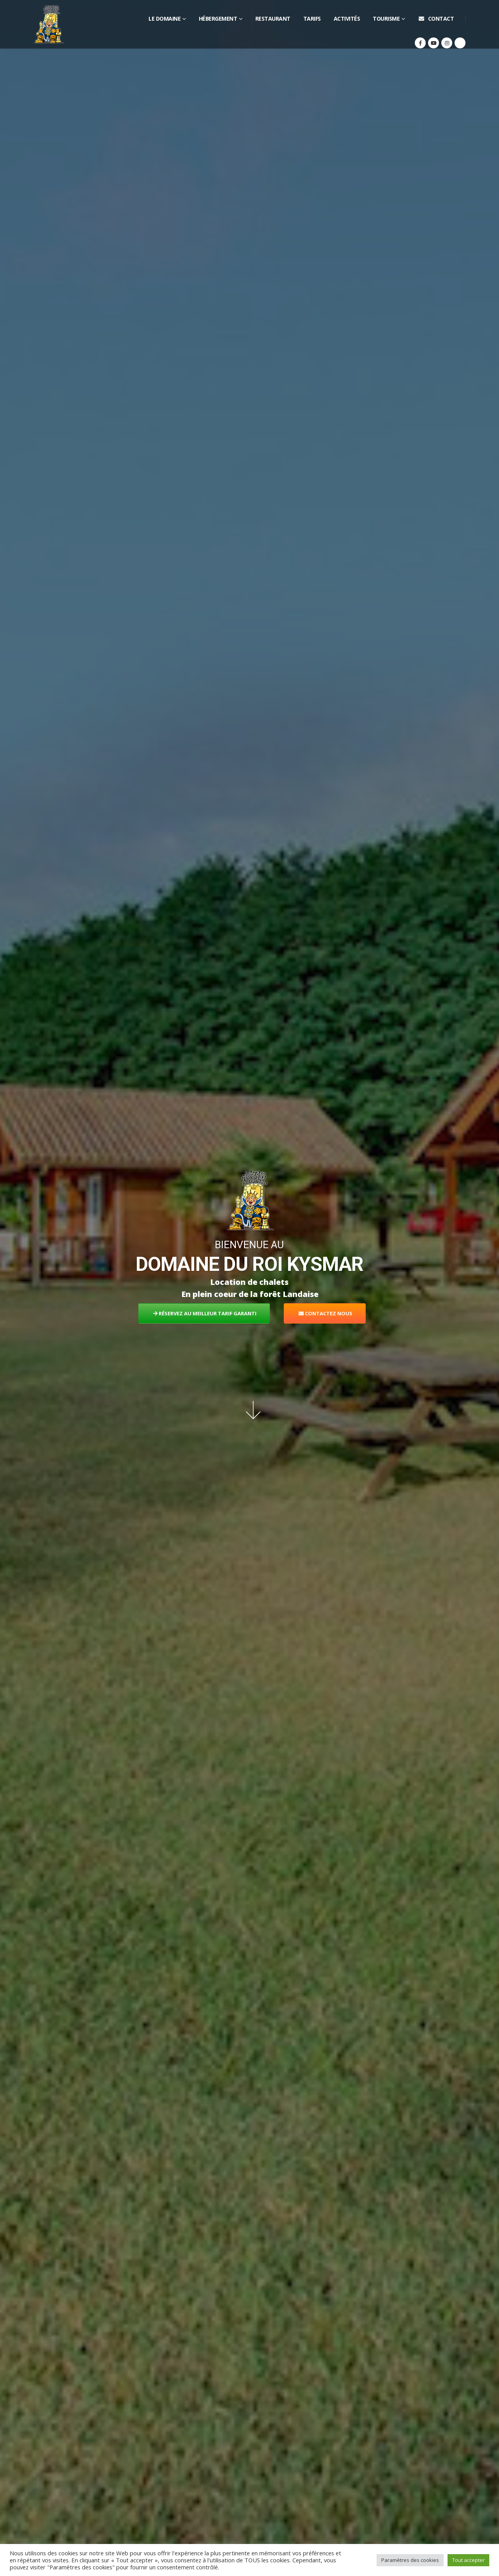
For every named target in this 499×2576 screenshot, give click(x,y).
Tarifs (312, 18)
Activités (347, 18)
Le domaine (164, 18)
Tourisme (386, 18)
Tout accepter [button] (468, 2560)
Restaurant (272, 18)
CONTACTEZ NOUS (325, 1313)
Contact (436, 18)
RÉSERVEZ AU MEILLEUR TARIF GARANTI (205, 1313)
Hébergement (218, 18)
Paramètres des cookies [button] (410, 2560)
